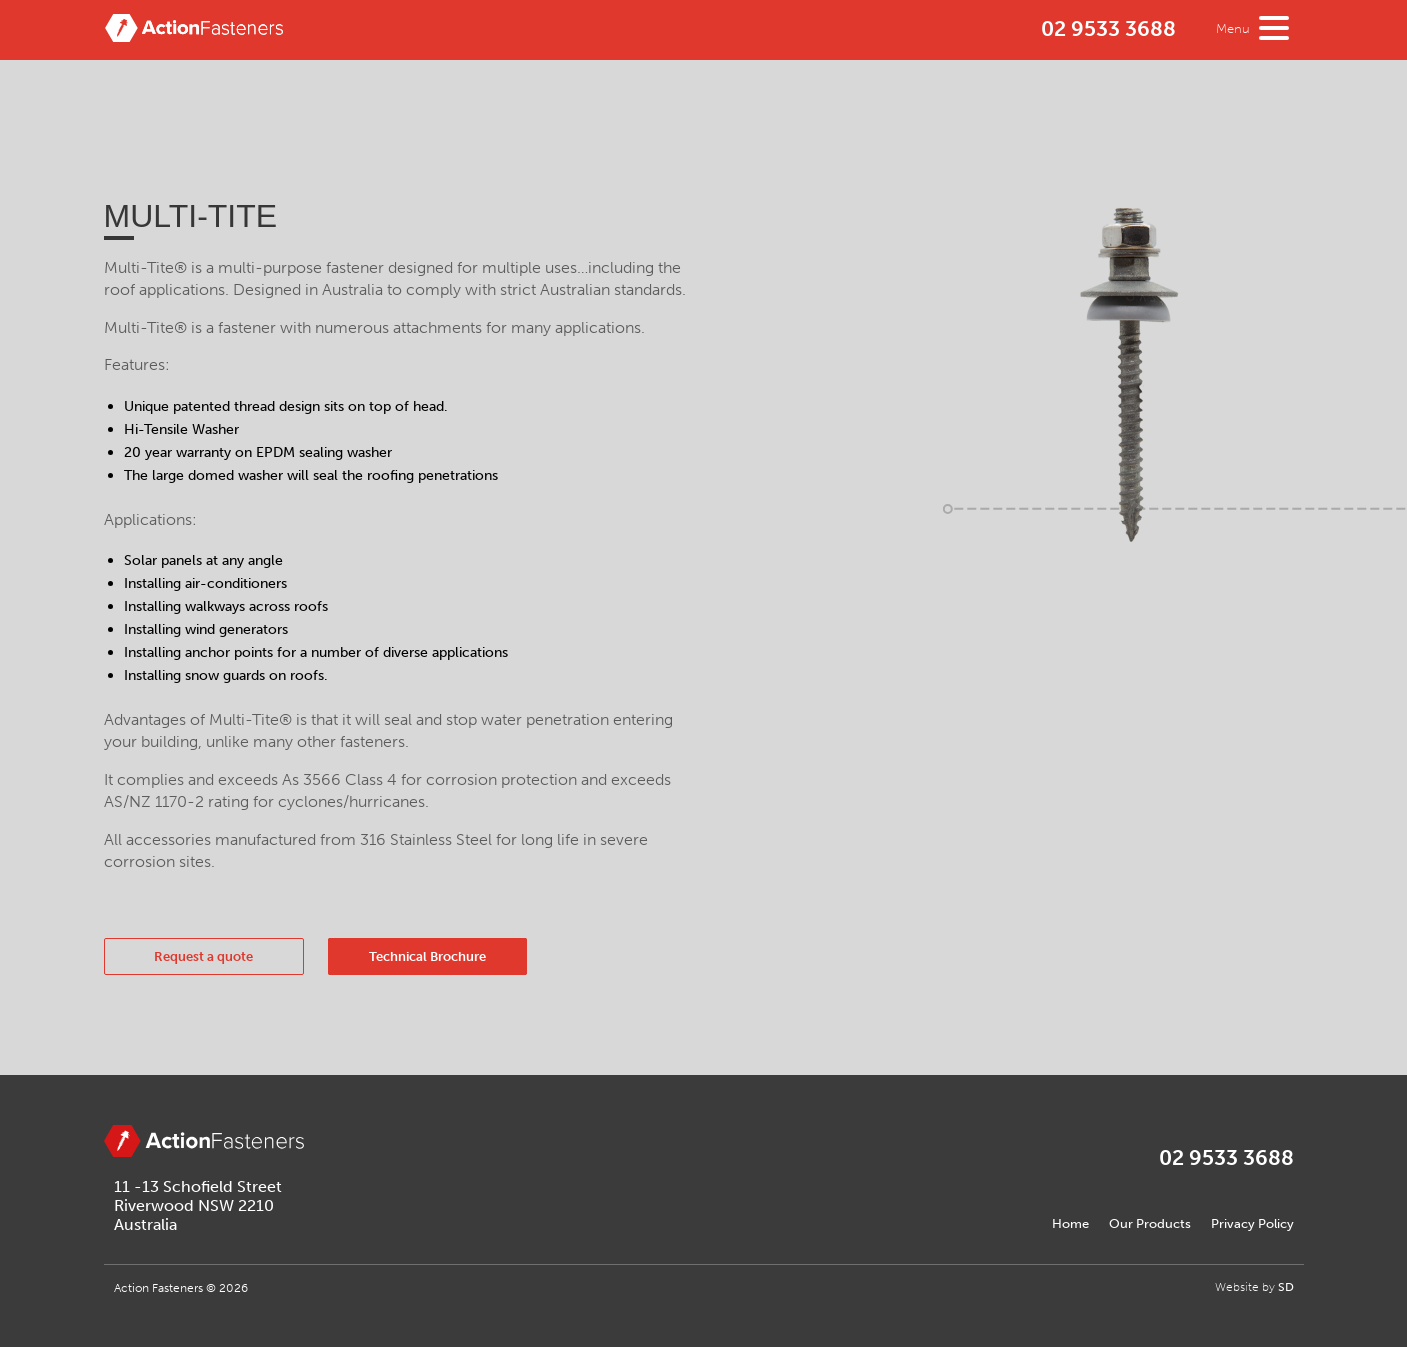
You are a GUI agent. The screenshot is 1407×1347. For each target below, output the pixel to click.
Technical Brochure (427, 956)
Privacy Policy (1252, 1223)
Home (1070, 1223)
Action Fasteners (194, 34)
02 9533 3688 (1108, 28)
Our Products (1150, 1223)
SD (1286, 1287)
